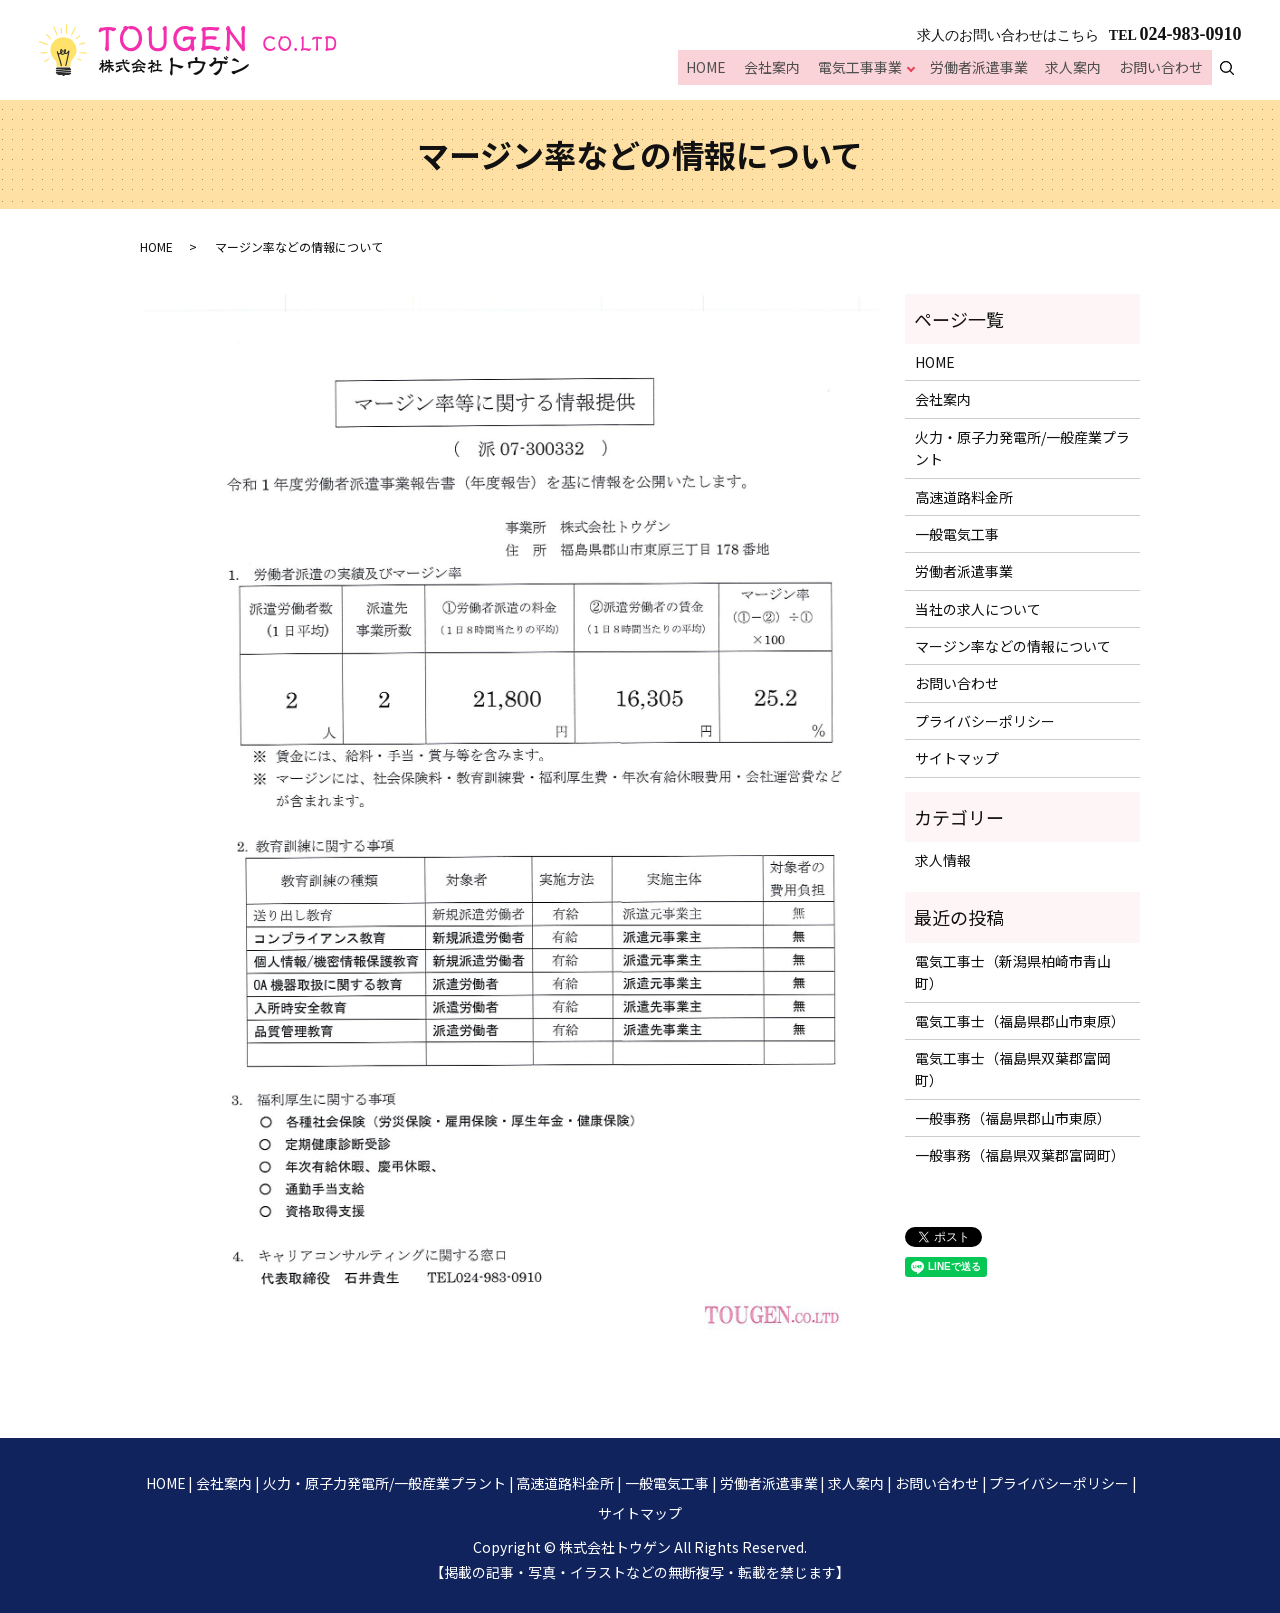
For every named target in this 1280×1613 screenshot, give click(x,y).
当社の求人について (978, 609)
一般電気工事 (957, 534)
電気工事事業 (869, 70)
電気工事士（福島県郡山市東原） (1020, 1021)
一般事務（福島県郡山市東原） (1013, 1118)
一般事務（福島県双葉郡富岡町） (1020, 1155)
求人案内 (1079, 70)
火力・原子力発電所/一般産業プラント (1022, 448)
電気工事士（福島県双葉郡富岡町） (1013, 1069)
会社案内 (785, 70)
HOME (723, 70)
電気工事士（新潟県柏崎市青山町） (1013, 972)
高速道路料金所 (964, 497)
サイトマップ (957, 758)
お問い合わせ (1163, 70)
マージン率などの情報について (1013, 646)
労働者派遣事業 (988, 70)
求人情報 (943, 860)
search (1238, 69)
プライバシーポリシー (985, 721)
